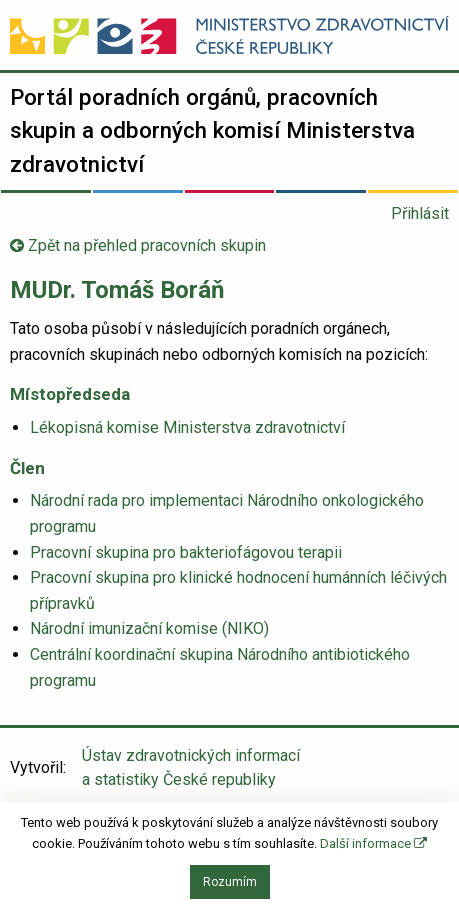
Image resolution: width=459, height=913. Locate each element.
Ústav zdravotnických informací (191, 767)
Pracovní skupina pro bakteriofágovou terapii (186, 552)
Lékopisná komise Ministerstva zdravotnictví (187, 427)
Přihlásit (420, 213)
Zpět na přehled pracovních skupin (138, 245)
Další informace (373, 843)
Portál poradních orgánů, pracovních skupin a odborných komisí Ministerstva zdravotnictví (212, 130)
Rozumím (230, 882)
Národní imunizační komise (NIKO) (149, 628)
